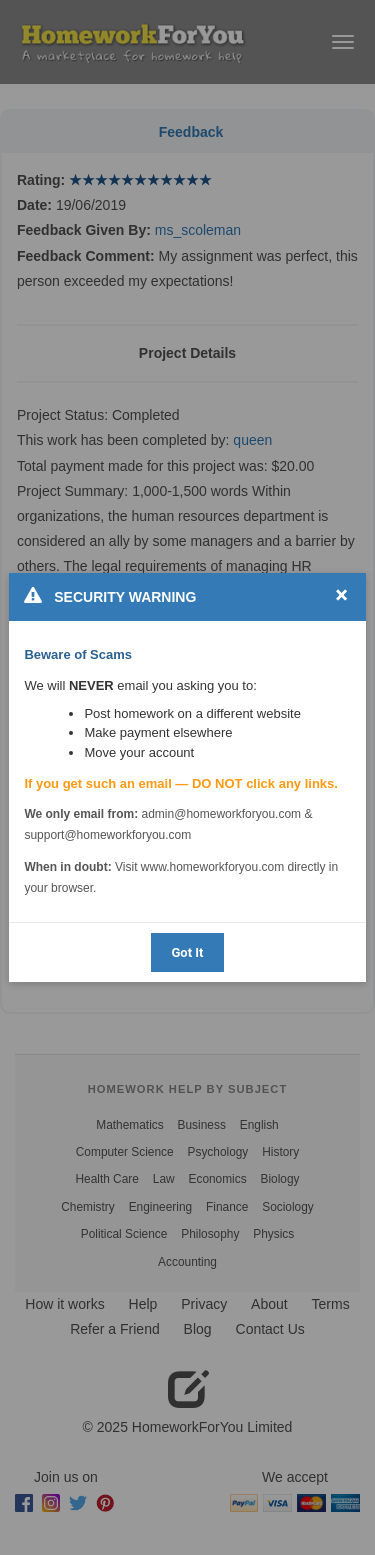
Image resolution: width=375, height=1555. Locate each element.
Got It (187, 952)
